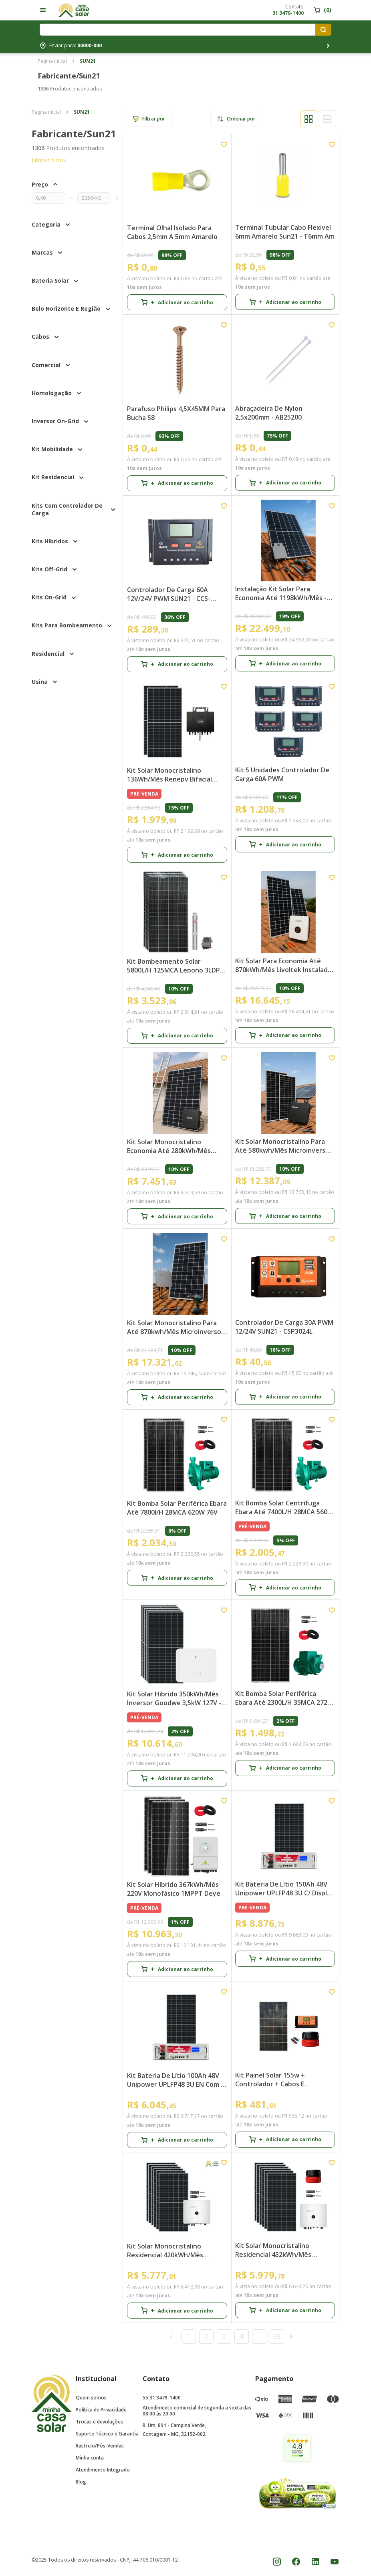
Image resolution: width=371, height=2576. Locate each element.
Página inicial (52, 61)
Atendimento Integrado (103, 2469)
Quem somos (91, 2397)
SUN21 (88, 61)
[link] (297, 2447)
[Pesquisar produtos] (323, 30)
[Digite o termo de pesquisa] (179, 29)
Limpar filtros (49, 160)
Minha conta (90, 2457)
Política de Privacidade (101, 2409)
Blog (81, 2481)
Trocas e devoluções (99, 2421)
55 (276, 2336)
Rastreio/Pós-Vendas (100, 2445)
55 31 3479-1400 (162, 2397)
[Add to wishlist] (224, 144)
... (259, 2336)
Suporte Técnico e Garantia (107, 2433)
